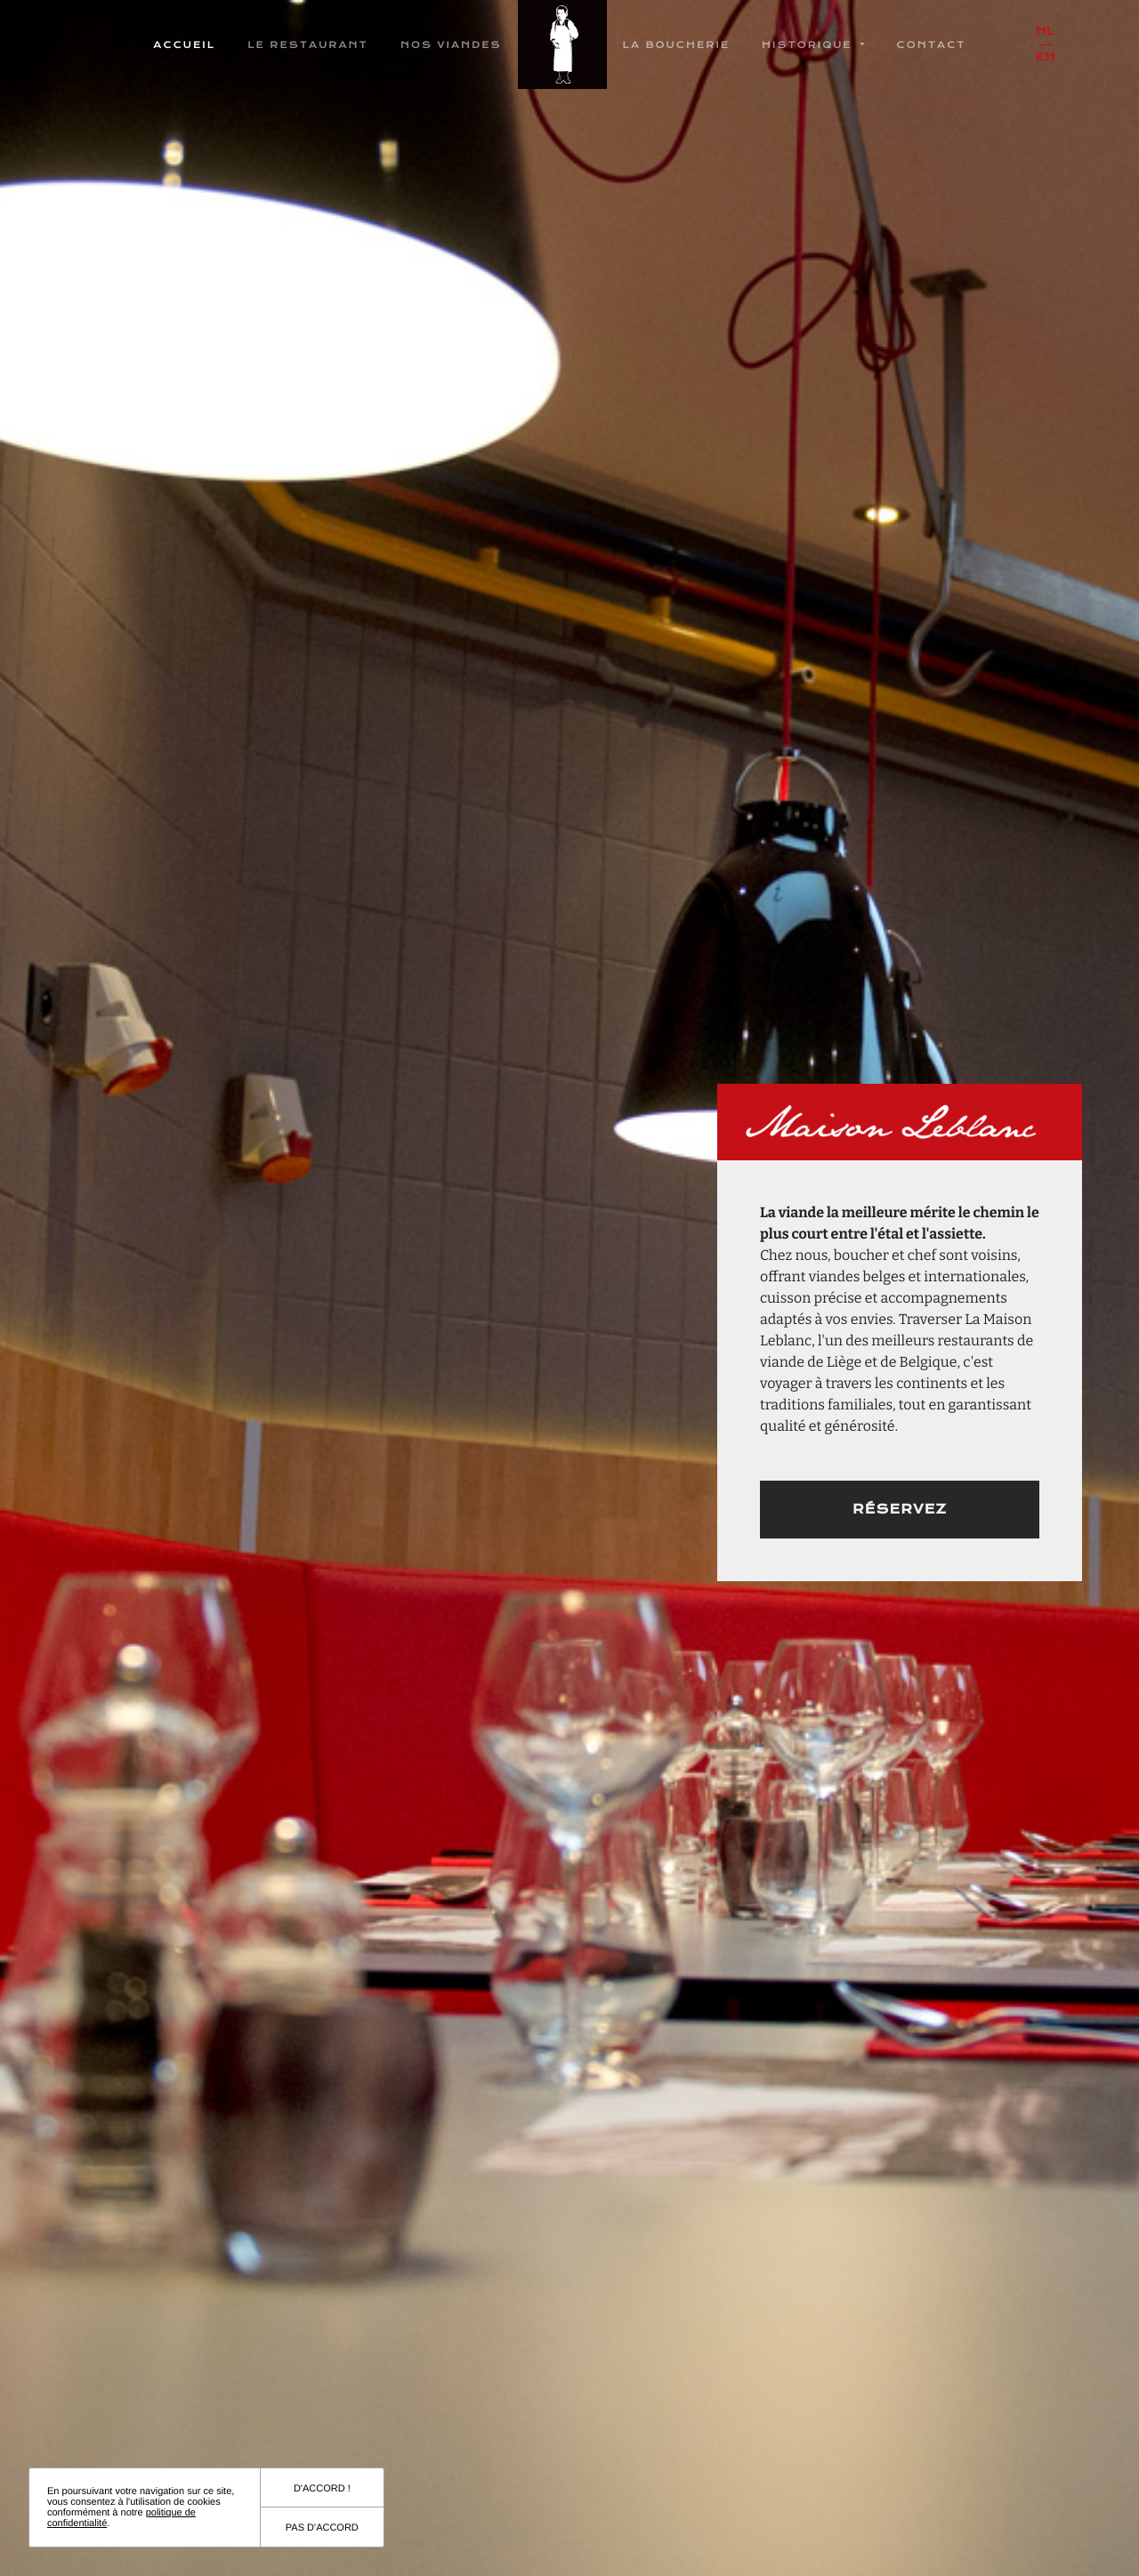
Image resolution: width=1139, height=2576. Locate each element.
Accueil (184, 45)
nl (1045, 31)
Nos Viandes (451, 45)
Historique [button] (809, 45)
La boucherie (677, 45)
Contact (931, 45)
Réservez (899, 1509)
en (1045, 57)
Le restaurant (307, 45)
